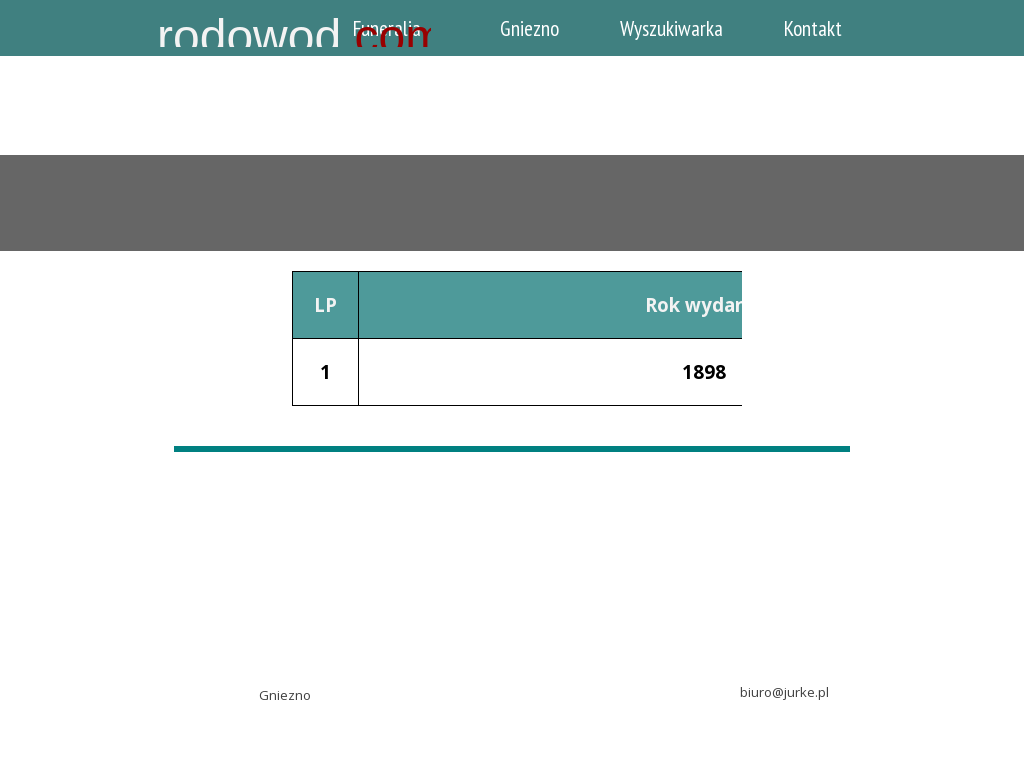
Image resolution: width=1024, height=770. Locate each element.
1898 (704, 371)
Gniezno (529, 28)
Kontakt (813, 28)
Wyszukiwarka (671, 28)
